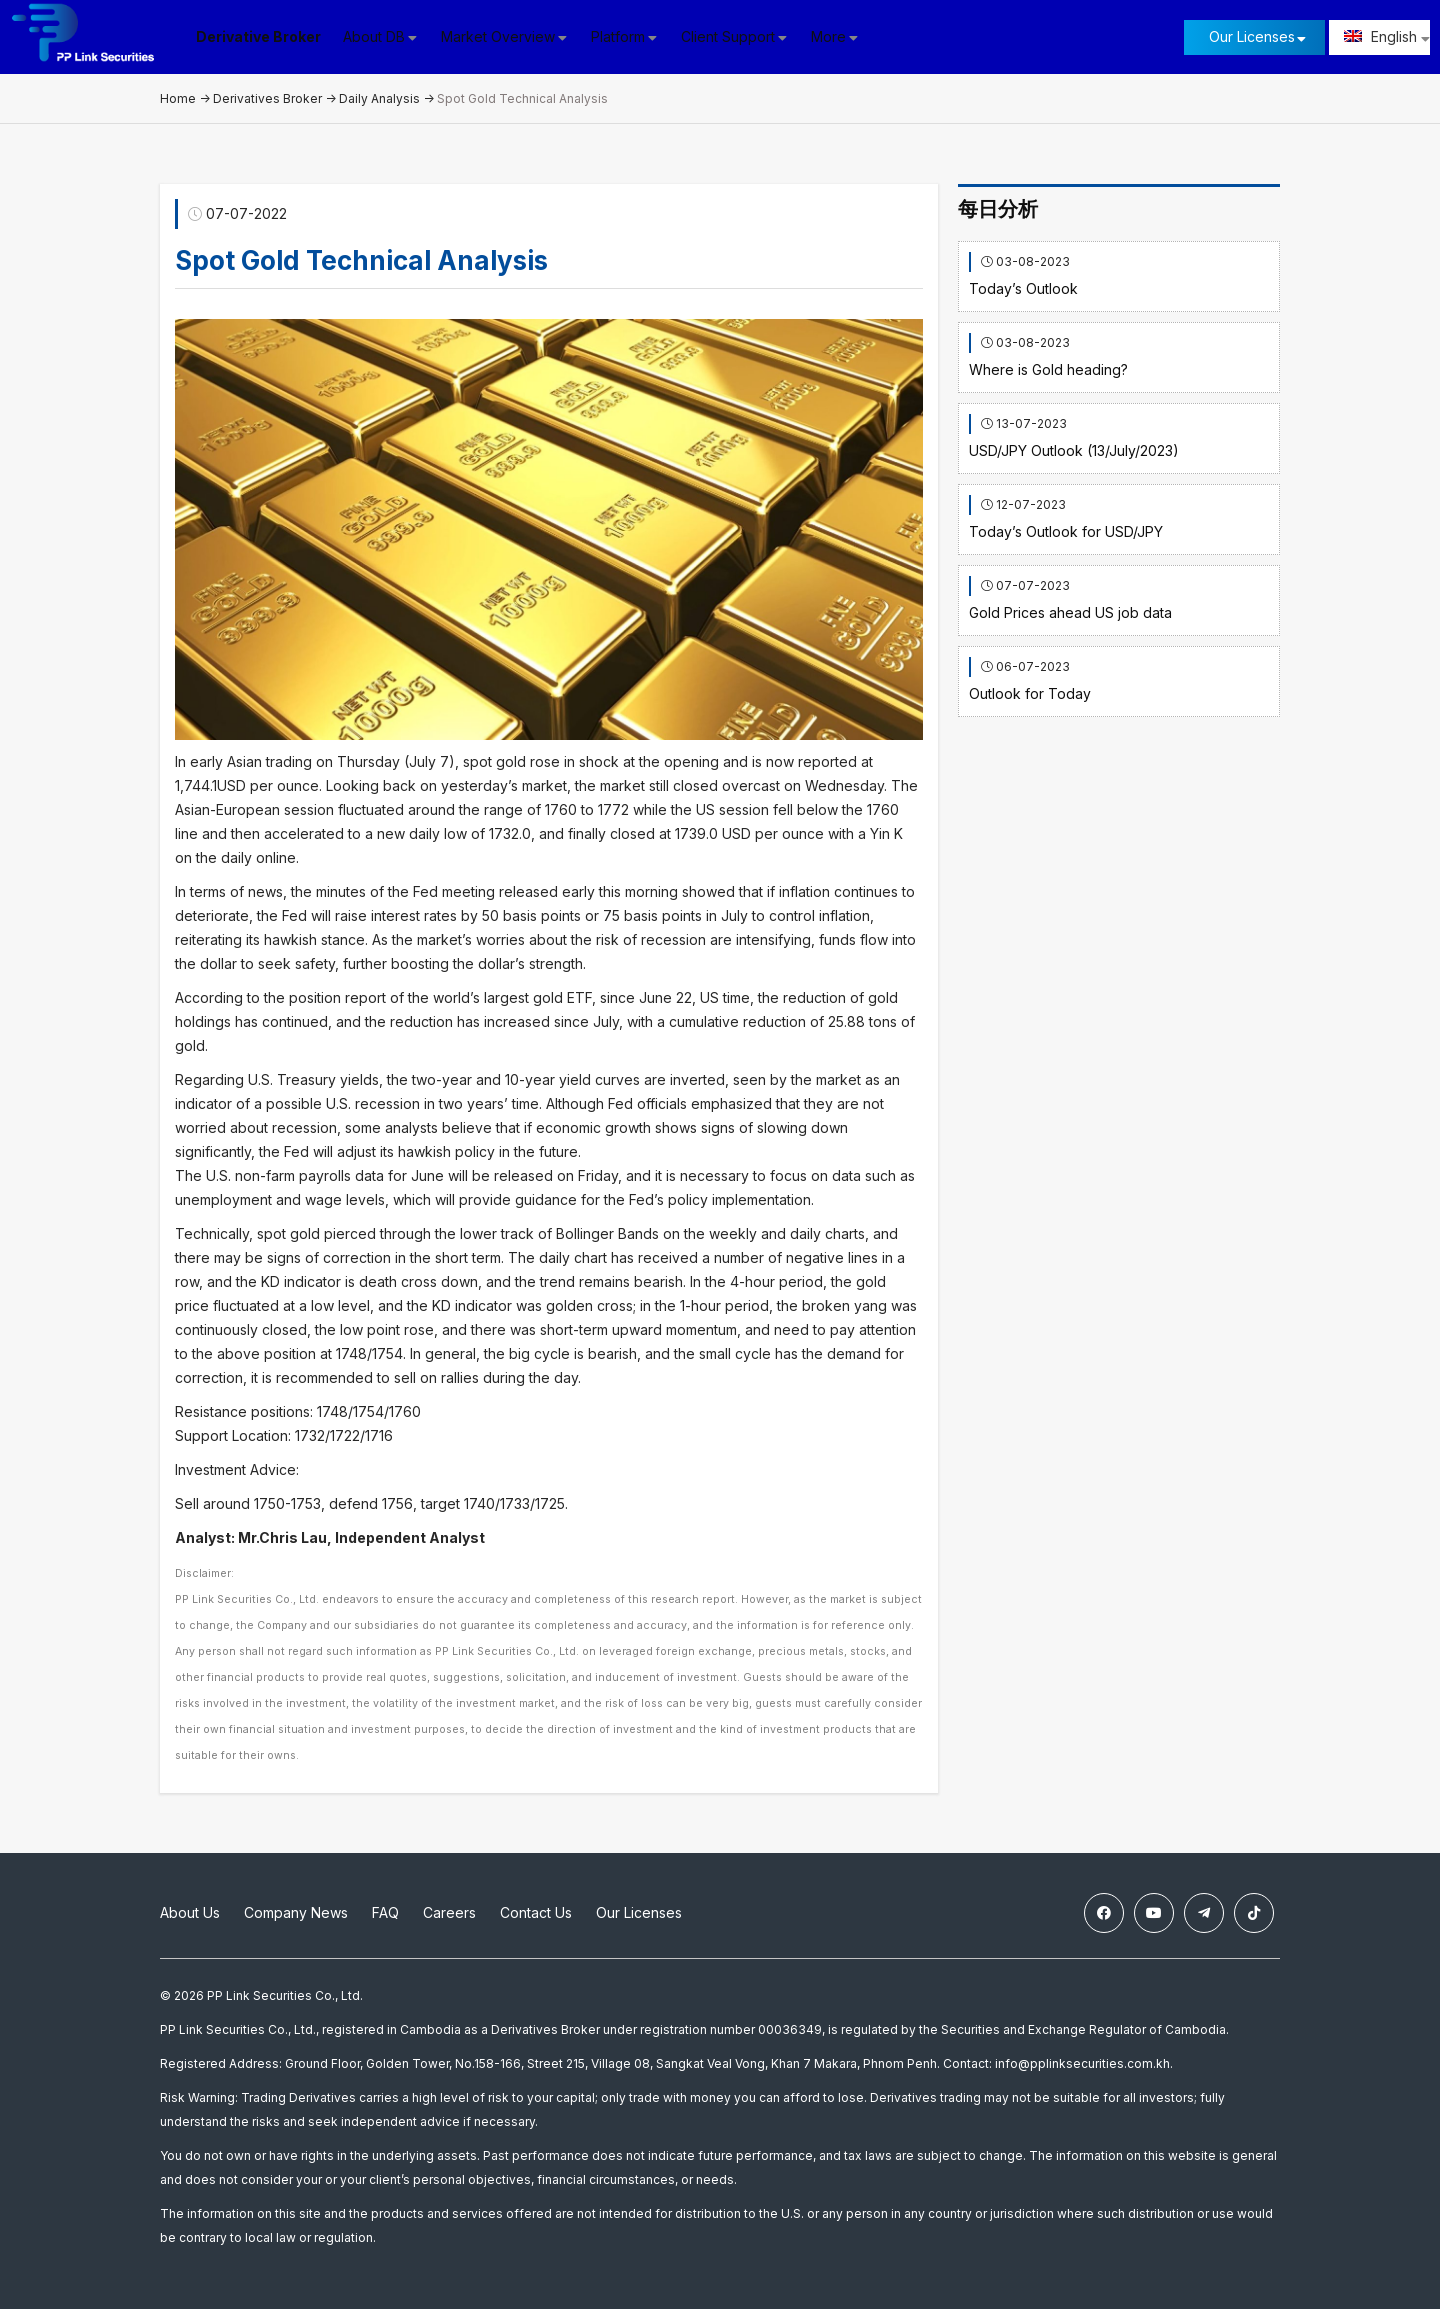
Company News (296, 1912)
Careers (449, 1912)
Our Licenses (1252, 36)
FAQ (385, 1912)
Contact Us (536, 1912)
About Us (190, 1912)
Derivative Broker (259, 36)
